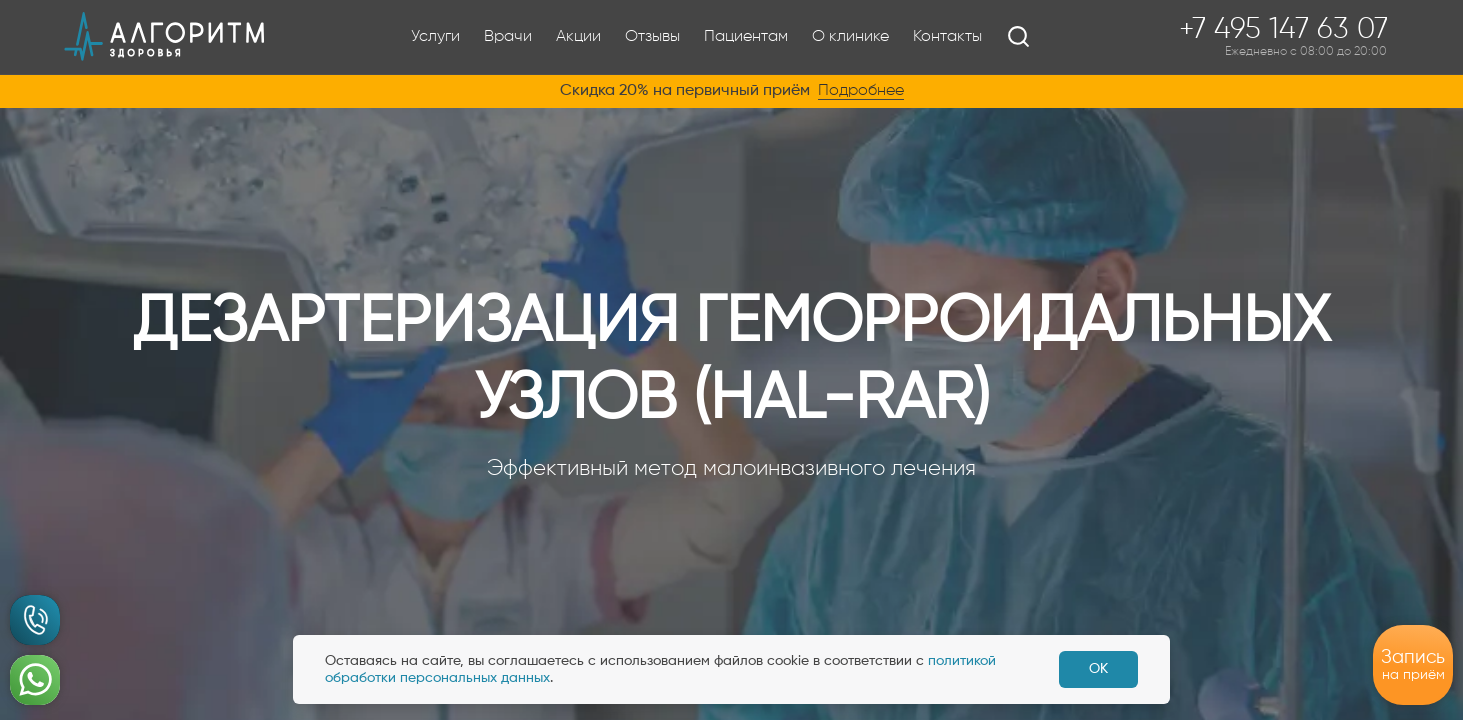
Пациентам (746, 37)
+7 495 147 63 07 (1283, 37)
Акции (578, 37)
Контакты (947, 37)
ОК (1098, 669)
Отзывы (652, 37)
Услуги (435, 37)
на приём (1413, 664)
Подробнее (861, 91)
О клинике (850, 37)
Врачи (508, 37)
